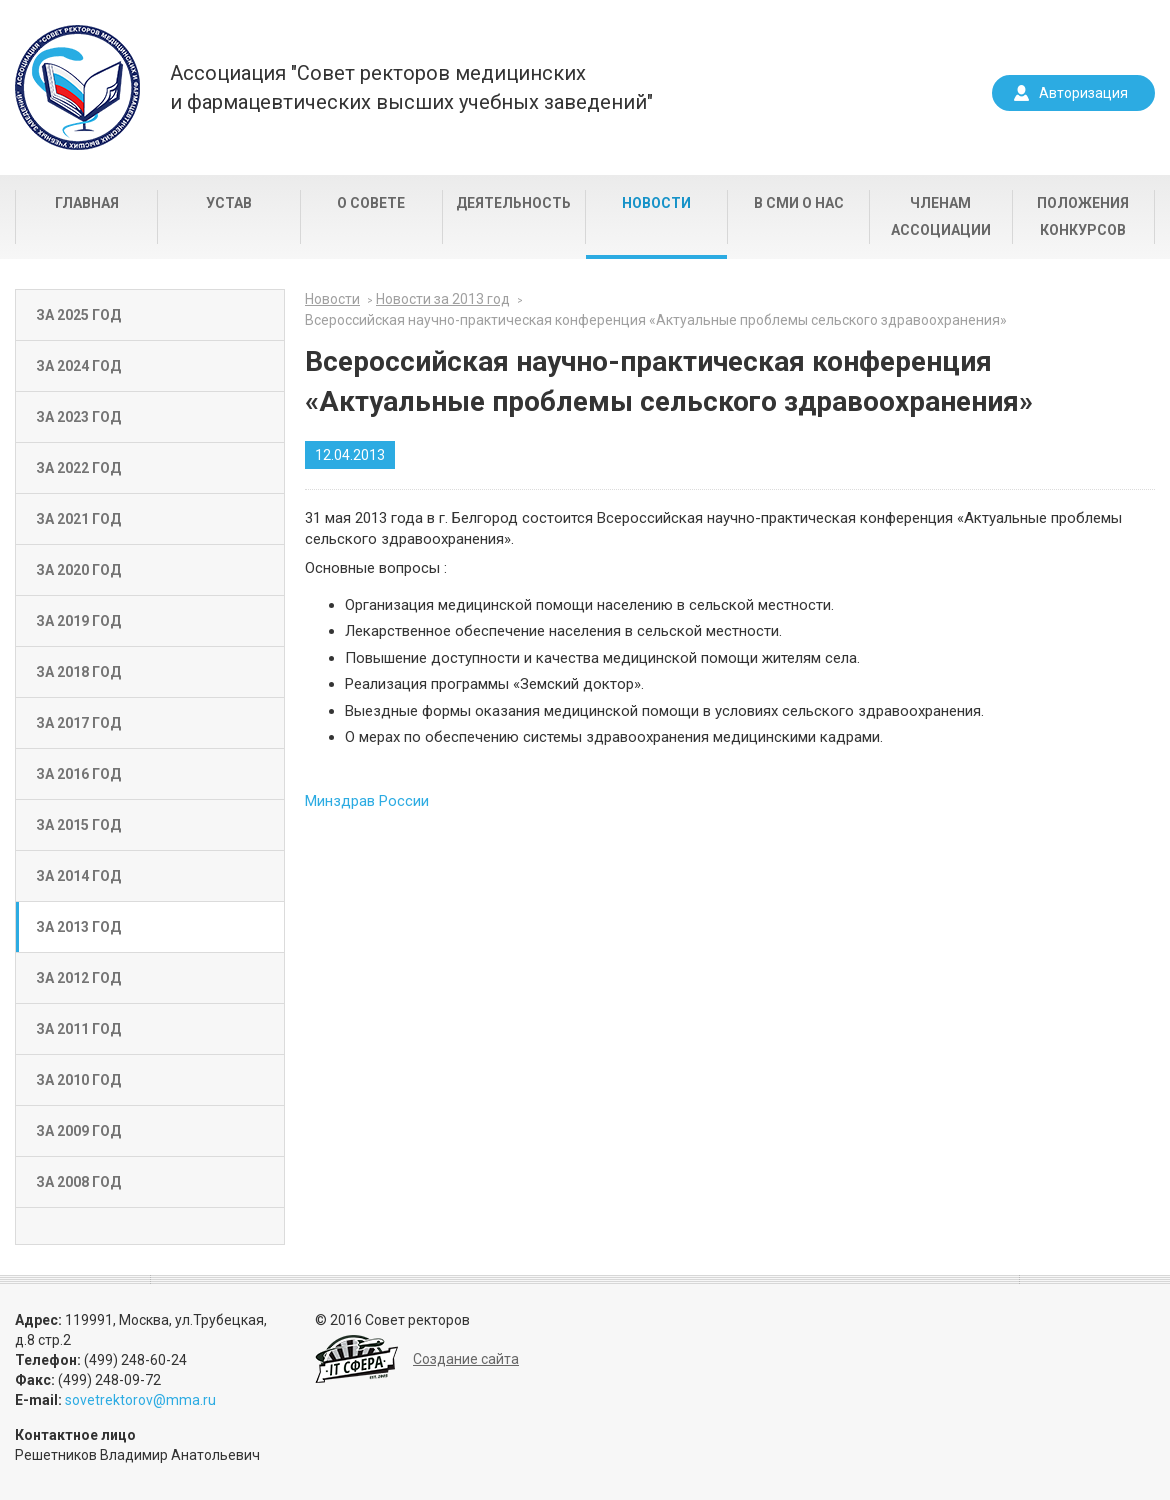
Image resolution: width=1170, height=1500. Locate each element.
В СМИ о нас (799, 203)
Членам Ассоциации (941, 216)
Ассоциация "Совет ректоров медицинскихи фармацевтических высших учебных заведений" (411, 87)
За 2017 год (78, 723)
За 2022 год (78, 468)
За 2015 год (78, 825)
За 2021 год (78, 519)
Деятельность (513, 203)
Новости (656, 203)
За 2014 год (78, 876)
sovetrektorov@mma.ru (140, 1400)
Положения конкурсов (1083, 216)
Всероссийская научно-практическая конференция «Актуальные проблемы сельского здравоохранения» (656, 320)
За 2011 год (78, 1029)
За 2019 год (78, 621)
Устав (229, 203)
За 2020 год (78, 570)
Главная (87, 203)
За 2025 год (78, 315)
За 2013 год (78, 927)
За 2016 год (78, 774)
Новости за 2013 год (443, 299)
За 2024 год (78, 366)
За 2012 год (78, 978)
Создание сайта (466, 1359)
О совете (371, 203)
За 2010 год (78, 1080)
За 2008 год (78, 1182)
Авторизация (1083, 93)
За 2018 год (78, 672)
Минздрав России (367, 801)
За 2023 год (78, 417)
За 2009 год (78, 1131)
